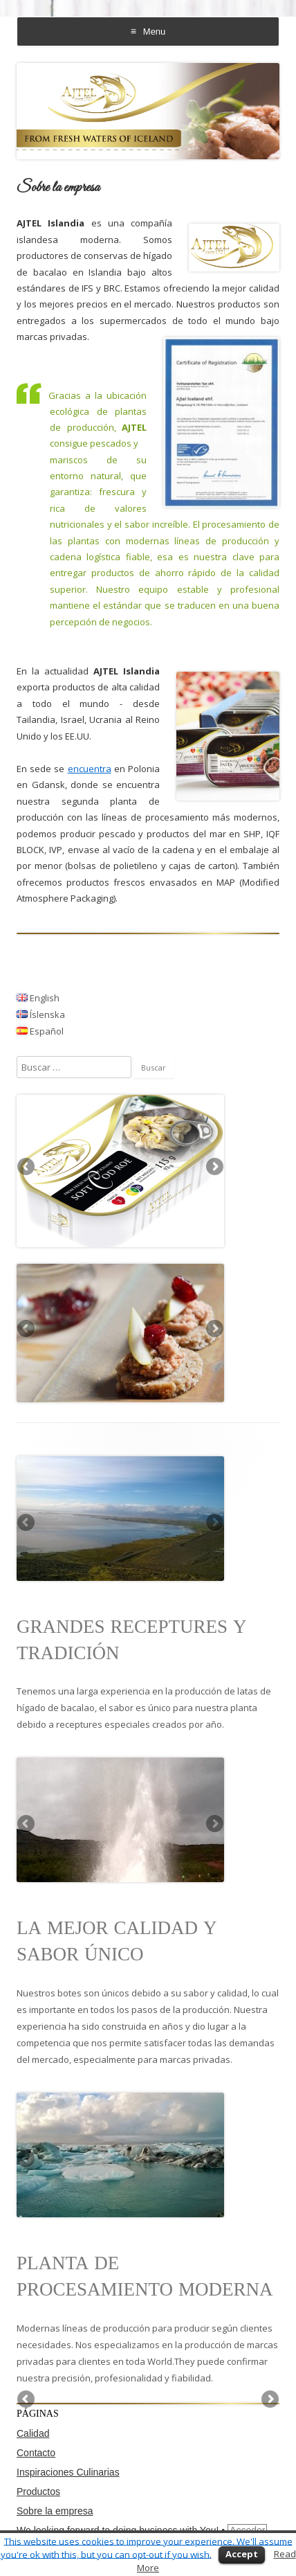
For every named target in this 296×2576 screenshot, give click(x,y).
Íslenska (41, 1014)
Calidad (33, 2433)
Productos (38, 2491)
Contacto (36, 2452)
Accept (241, 2554)
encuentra (89, 768)
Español (40, 1031)
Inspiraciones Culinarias (68, 2472)
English (38, 998)
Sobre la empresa (55, 2510)
